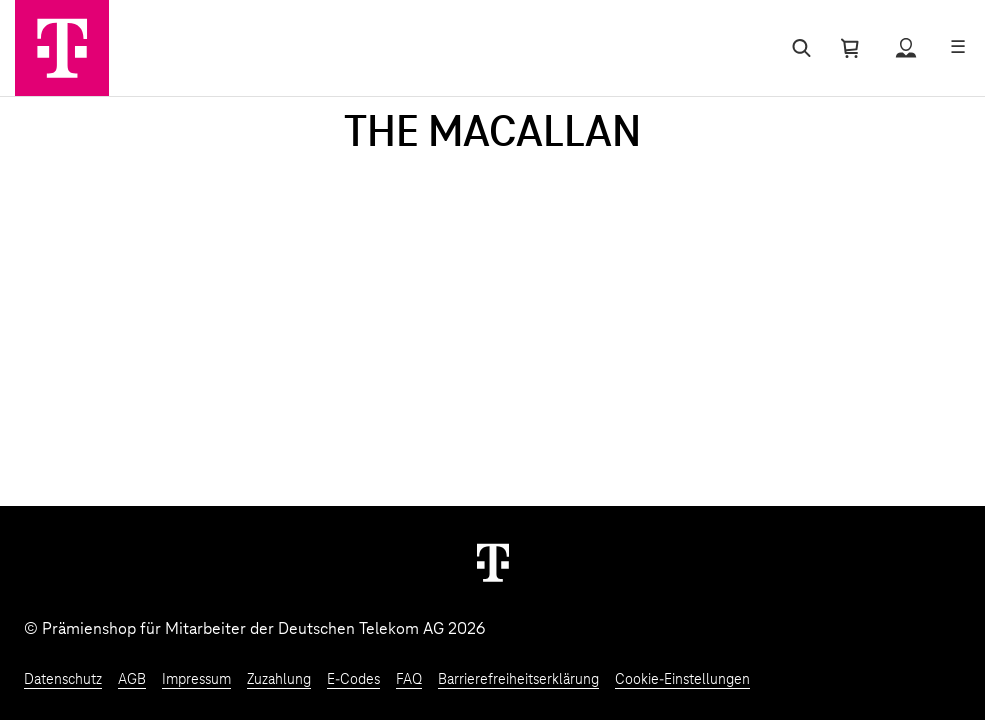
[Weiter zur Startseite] (493, 562)
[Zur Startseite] (62, 48)
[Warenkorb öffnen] (850, 48)
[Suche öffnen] (797, 48)
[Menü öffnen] (958, 48)
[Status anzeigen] (906, 48)
